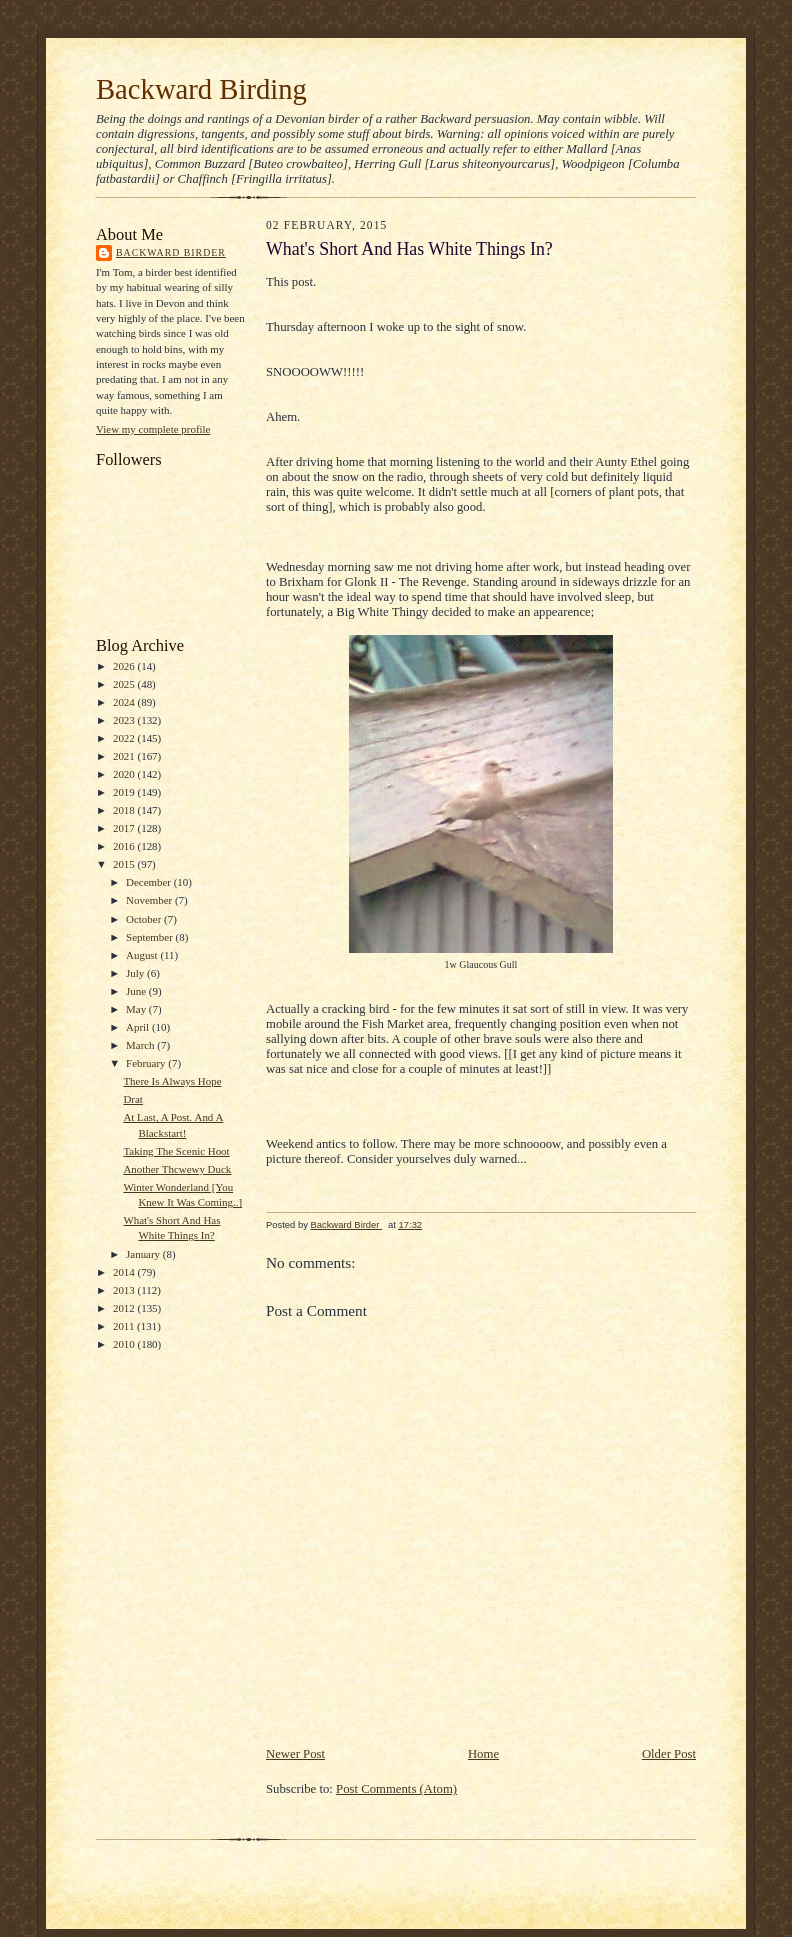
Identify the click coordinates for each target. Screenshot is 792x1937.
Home (483, 1754)
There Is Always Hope (172, 1081)
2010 (125, 1344)
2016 (125, 846)
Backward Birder (171, 252)
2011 (125, 1326)
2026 (125, 666)
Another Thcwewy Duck (177, 1169)
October (145, 919)
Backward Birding (201, 89)
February (147, 1063)
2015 (125, 864)
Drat (132, 1099)
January (144, 1254)
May (137, 1009)
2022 (125, 738)
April (139, 1027)
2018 (125, 810)
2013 (125, 1290)
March (141, 1045)
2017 (125, 828)
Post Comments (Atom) (396, 1789)
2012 (125, 1308)
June (137, 991)
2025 (125, 684)
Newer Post (295, 1754)
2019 (125, 792)
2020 (125, 774)
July (136, 973)
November (150, 900)
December (150, 882)
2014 (125, 1272)
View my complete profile (153, 429)
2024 (125, 702)
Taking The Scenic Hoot (176, 1151)
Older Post (669, 1754)
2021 (125, 756)
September (151, 937)
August (143, 955)
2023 (125, 720)
